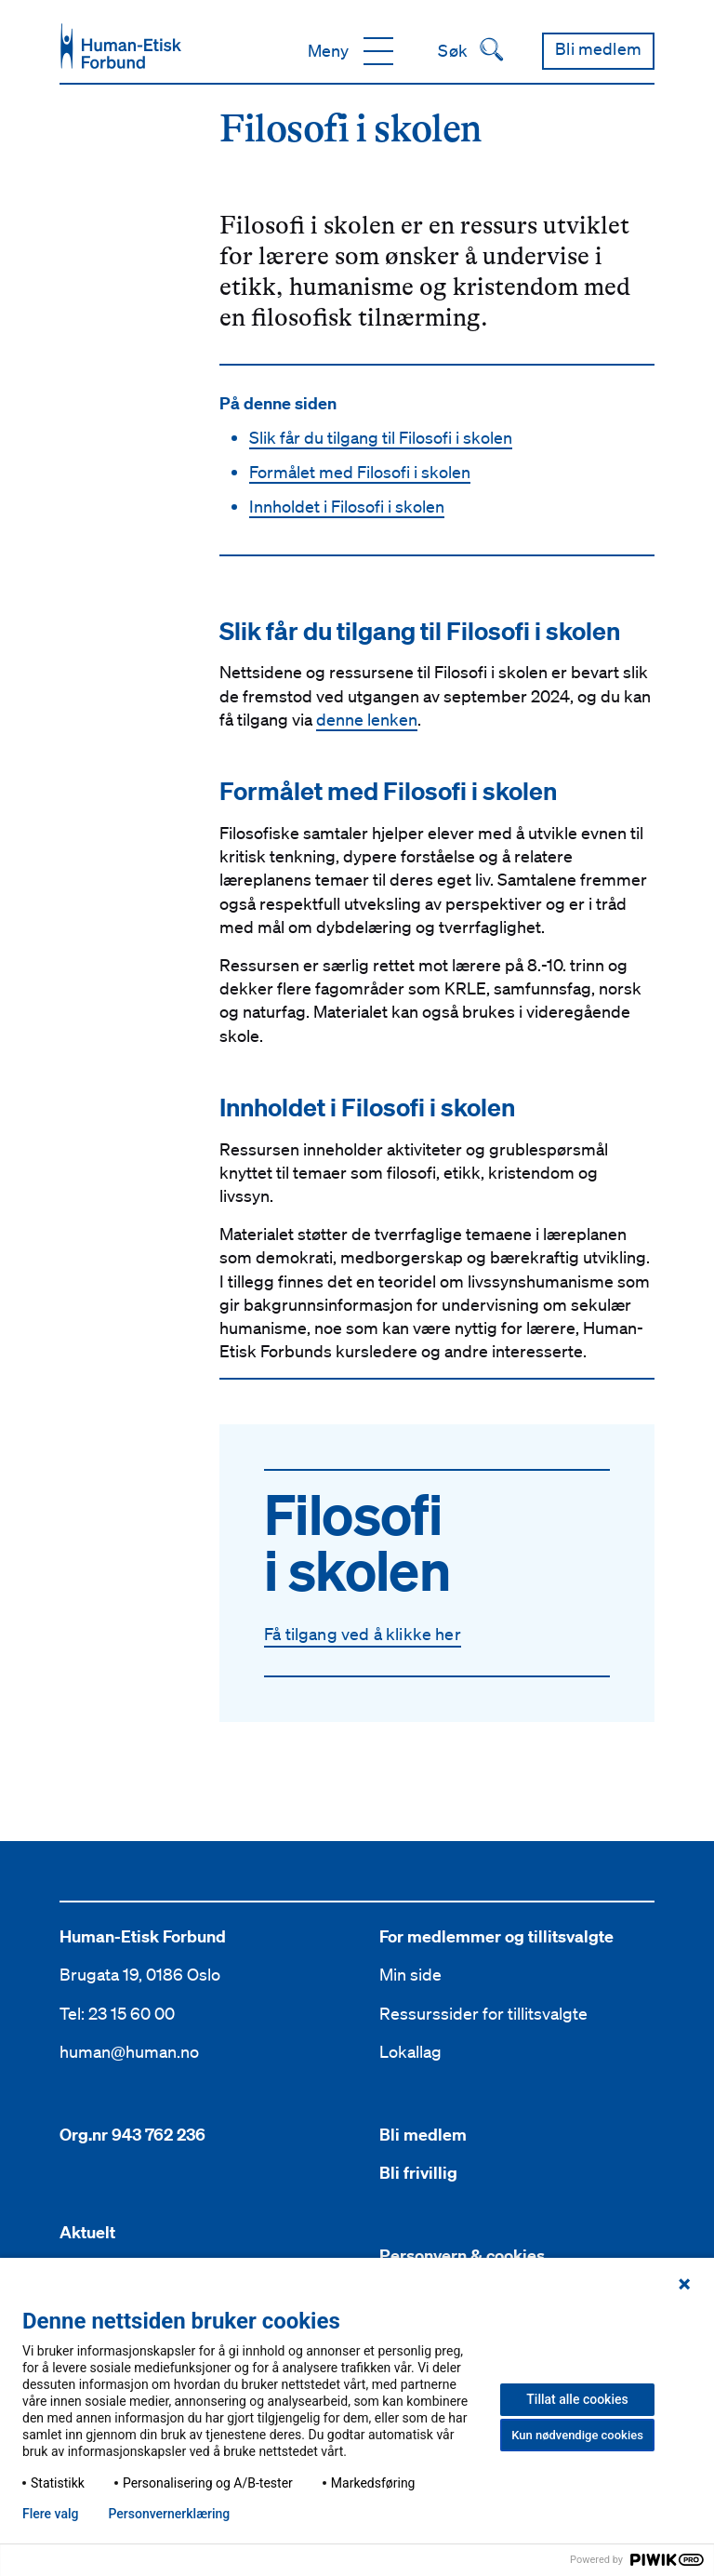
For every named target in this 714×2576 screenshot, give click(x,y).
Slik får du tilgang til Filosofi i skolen (380, 437)
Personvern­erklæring (169, 2513)
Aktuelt (87, 2232)
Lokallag (410, 2051)
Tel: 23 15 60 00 (117, 2013)
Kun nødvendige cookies (577, 2435)
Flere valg (50, 2513)
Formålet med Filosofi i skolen (359, 471)
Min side (410, 1974)
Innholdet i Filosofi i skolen (346, 506)
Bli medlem (423, 2134)
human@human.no (129, 2051)
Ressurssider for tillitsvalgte (483, 2013)
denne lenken (366, 719)
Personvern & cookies (462, 2255)
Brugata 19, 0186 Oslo (140, 1974)
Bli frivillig (418, 2172)
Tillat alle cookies (577, 2399)
